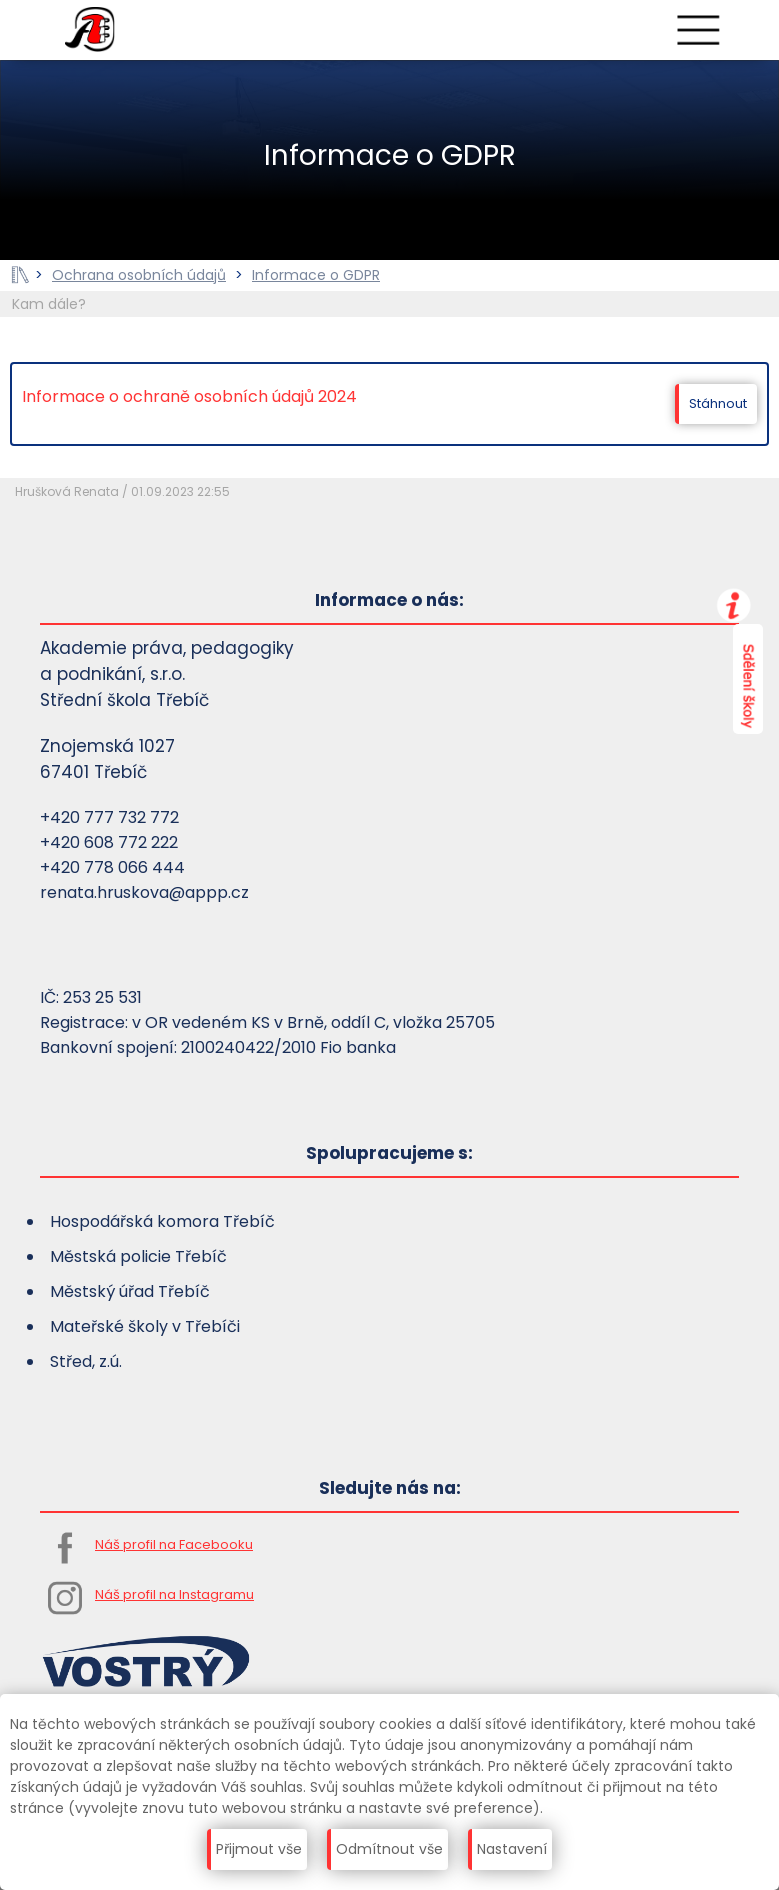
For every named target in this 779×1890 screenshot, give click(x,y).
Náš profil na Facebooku (174, 1544)
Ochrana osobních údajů (139, 275)
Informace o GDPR (316, 275)
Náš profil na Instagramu (174, 1594)
